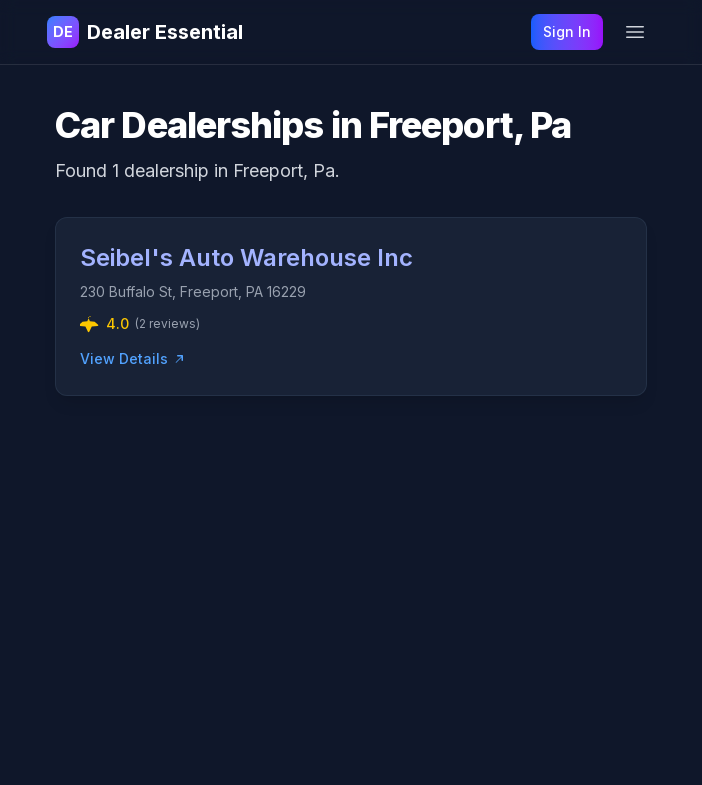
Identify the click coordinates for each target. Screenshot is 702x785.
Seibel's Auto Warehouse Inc (246, 257)
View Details (134, 358)
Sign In (567, 31)
